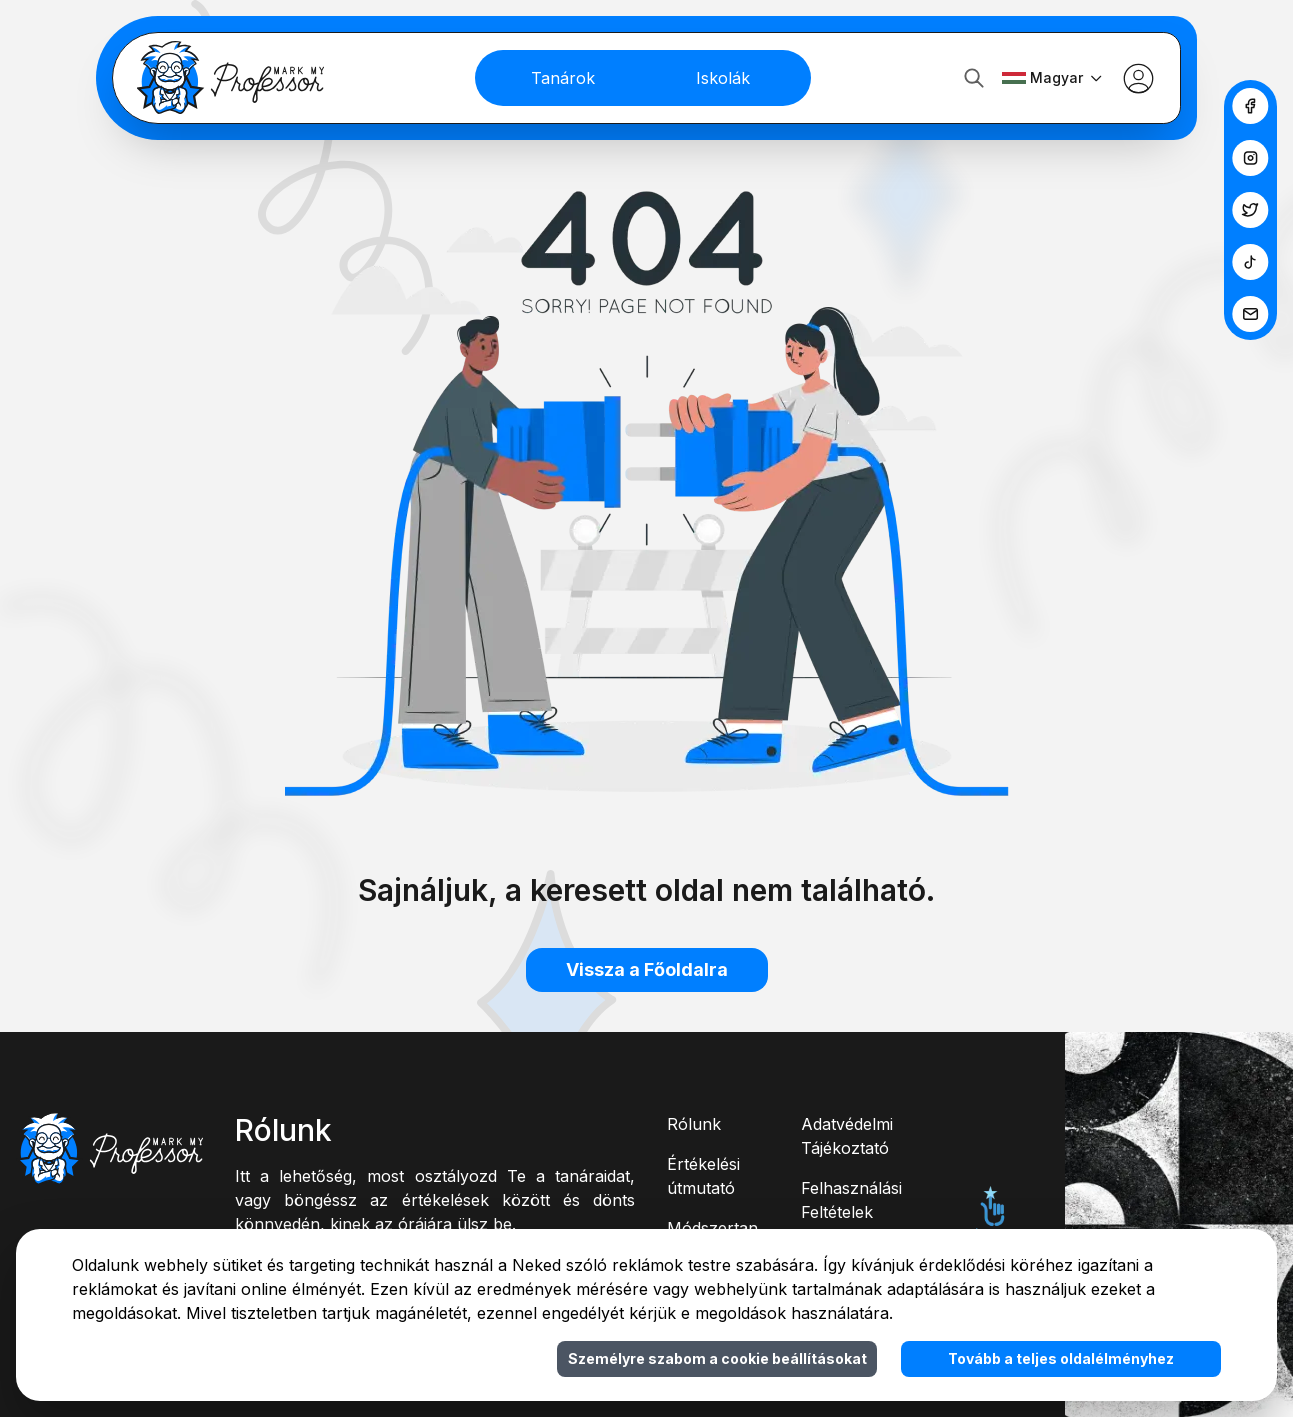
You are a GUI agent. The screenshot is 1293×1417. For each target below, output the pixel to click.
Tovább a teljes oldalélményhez (1061, 1358)
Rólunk (694, 1124)
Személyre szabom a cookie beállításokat (717, 1358)
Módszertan (712, 1228)
